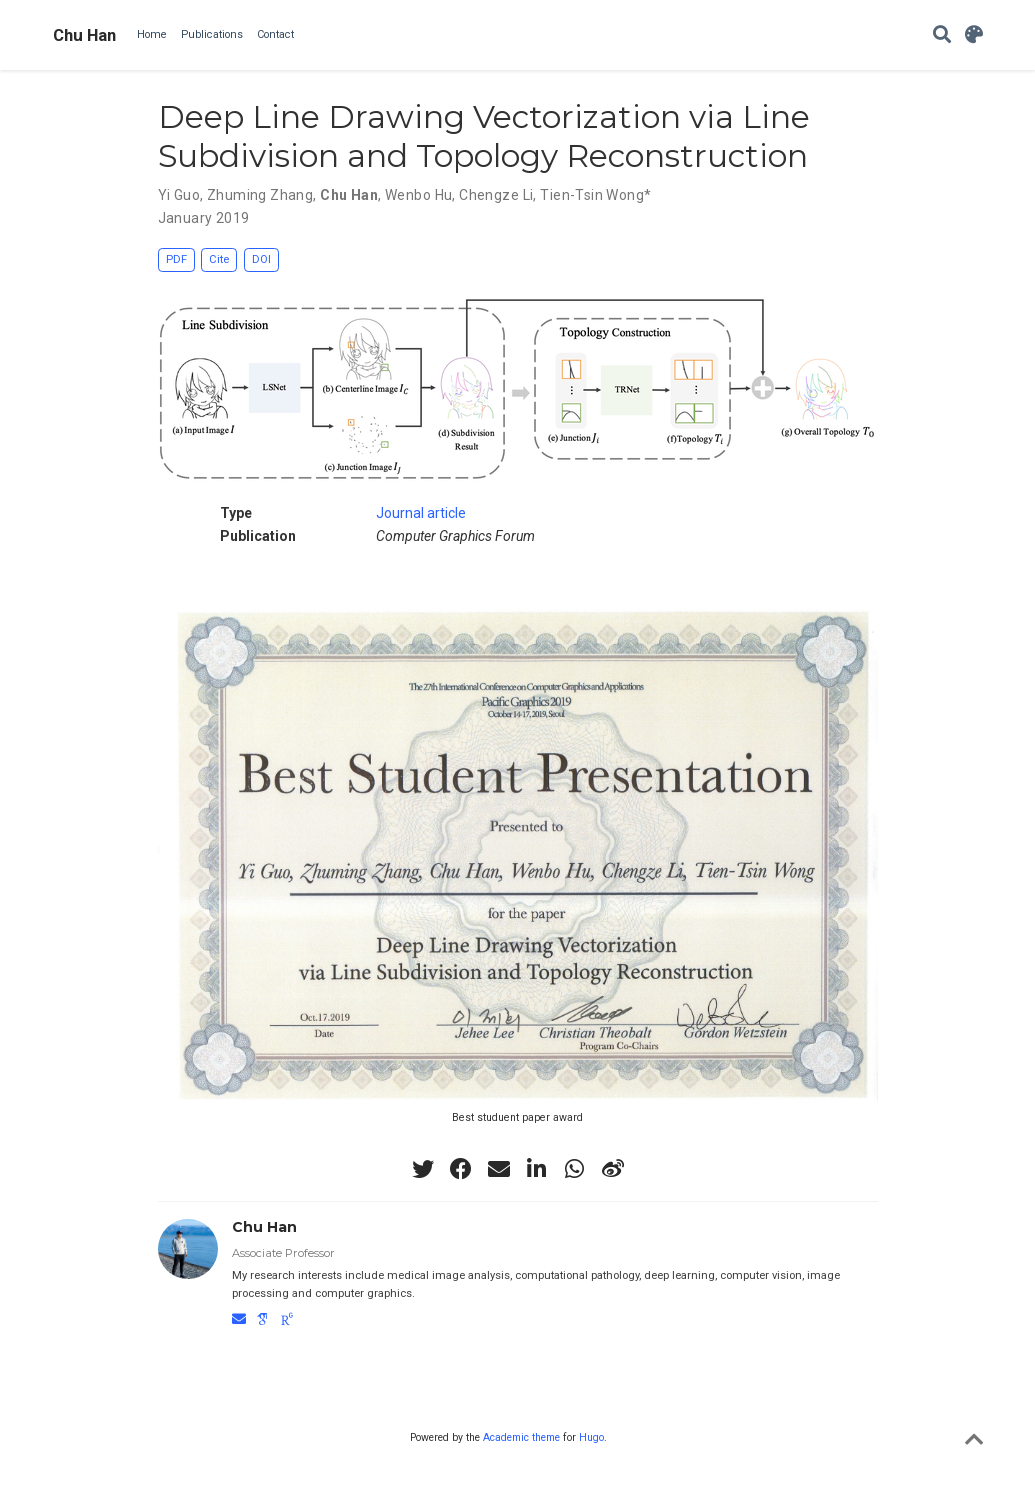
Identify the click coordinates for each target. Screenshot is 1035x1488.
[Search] (942, 35)
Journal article (421, 513)
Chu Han (84, 35)
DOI (261, 259)
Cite (219, 259)
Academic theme (521, 1437)
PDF (176, 259)
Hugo (591, 1437)
